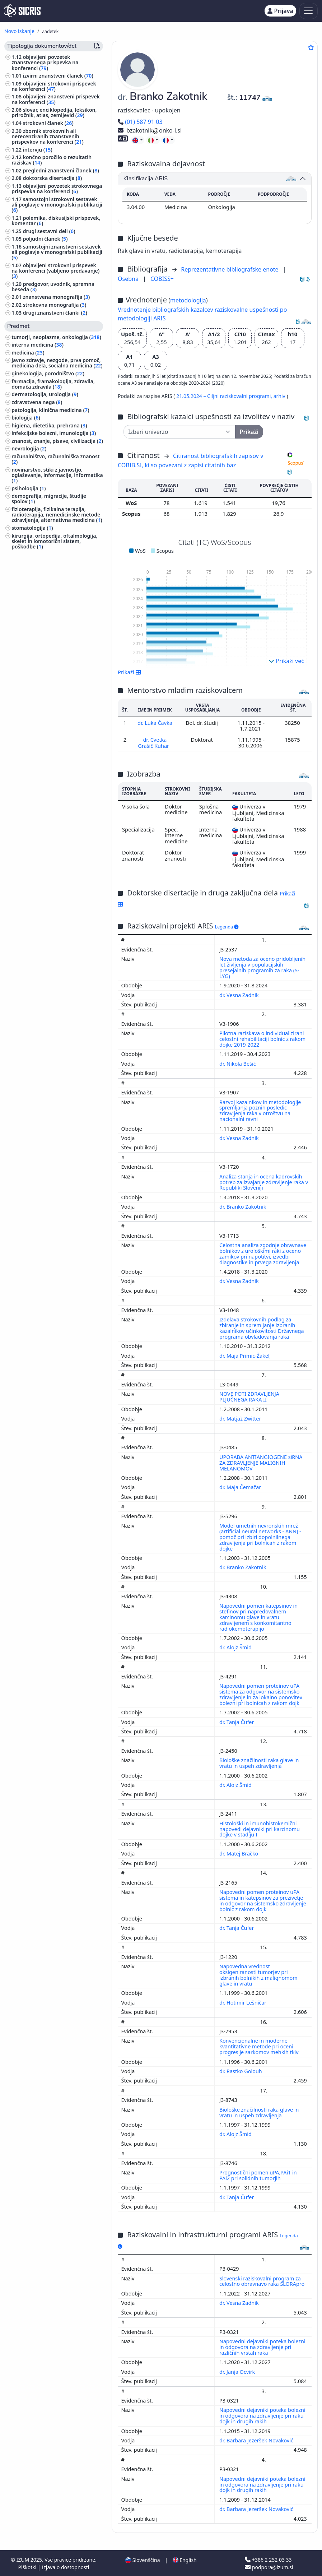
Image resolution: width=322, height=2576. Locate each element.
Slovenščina (142, 2559)
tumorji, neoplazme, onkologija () (56, 337)
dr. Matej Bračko (239, 1852)
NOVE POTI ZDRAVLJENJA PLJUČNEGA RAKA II (249, 1396)
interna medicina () (37, 344)
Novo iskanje (19, 31)
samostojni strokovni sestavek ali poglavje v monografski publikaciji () (56, 204)
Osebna (129, 279)
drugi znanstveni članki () (55, 312)
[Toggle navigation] (308, 11)
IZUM (23, 2559)
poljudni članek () (45, 238)
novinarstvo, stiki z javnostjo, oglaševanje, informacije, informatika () (57, 475)
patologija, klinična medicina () (50, 410)
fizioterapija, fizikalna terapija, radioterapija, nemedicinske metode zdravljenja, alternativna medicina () (56, 514)
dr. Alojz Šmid (236, 1646)
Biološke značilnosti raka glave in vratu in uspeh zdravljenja (259, 1762)
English (185, 2559)
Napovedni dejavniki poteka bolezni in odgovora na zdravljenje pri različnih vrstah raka (262, 2346)
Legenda (227, 926)
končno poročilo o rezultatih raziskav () (51, 160)
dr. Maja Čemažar (240, 1486)
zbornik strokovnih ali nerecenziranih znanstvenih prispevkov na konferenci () (47, 136)
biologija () (25, 417)
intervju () (37, 149)
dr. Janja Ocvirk (237, 2371)
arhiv (280, 396)
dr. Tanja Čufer (237, 1721)
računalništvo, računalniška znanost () (55, 459)
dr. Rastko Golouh (241, 2070)
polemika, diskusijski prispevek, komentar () (55, 220)
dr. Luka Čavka (155, 722)
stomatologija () (32, 527)
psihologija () (28, 488)
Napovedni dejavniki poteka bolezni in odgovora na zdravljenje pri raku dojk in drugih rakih (262, 2415)
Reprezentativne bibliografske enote (230, 269)
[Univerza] (179, 432)
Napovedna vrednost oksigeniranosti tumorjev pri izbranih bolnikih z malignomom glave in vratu (258, 1974)
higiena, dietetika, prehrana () (49, 425)
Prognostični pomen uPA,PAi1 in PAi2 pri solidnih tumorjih (258, 2174)
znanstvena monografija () (56, 296)
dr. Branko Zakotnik (243, 1206)
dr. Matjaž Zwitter (240, 1417)
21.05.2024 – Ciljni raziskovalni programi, (224, 396)
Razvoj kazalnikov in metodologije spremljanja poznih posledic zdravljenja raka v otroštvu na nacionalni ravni (260, 1110)
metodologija (188, 300)
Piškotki (28, 2566)
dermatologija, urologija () (44, 394)
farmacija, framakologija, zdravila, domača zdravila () (53, 384)
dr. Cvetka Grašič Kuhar (154, 742)
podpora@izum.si (269, 2566)
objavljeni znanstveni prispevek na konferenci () (55, 99)
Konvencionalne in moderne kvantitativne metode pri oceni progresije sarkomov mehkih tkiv (259, 2046)
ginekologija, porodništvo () (47, 373)
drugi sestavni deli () (49, 231)
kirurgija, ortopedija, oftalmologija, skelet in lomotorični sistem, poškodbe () (54, 541)
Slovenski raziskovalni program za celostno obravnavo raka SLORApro (262, 2280)
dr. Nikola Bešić (238, 1063)
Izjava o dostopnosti (65, 2566)
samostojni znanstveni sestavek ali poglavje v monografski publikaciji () (56, 252)
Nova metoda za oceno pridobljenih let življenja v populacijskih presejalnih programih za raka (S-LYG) (262, 967)
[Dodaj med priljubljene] (310, 47)
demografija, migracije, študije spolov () (48, 498)
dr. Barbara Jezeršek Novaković (257, 2439)
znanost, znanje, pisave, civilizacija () (57, 440)
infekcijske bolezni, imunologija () (53, 433)
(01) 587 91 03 (140, 122)
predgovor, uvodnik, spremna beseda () (52, 287)
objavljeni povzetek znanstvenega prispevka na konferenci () (44, 62)
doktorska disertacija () (52, 178)
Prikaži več (286, 661)
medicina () (27, 352)
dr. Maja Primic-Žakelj (245, 1355)
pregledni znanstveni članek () (61, 170)
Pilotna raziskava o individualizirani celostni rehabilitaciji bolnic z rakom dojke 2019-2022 (262, 1038)
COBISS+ (162, 279)
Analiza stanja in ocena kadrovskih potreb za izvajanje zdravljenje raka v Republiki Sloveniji (263, 1181)
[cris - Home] (22, 10)
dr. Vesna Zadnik (239, 994)
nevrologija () (28, 448)
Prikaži (129, 672)
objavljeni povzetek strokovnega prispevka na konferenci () (56, 188)
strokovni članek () (48, 123)
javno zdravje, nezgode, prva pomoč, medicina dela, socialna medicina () (56, 363)
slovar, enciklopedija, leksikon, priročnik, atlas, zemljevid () (54, 112)
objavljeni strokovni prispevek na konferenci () (53, 86)
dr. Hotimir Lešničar (243, 2001)
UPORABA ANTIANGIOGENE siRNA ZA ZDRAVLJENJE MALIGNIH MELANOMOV (261, 1462)
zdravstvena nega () (36, 402)
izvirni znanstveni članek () (58, 75)
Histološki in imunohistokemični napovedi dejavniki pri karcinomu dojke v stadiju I (259, 1828)
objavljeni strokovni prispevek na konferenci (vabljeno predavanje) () (55, 270)
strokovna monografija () (54, 304)
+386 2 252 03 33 (268, 2559)
